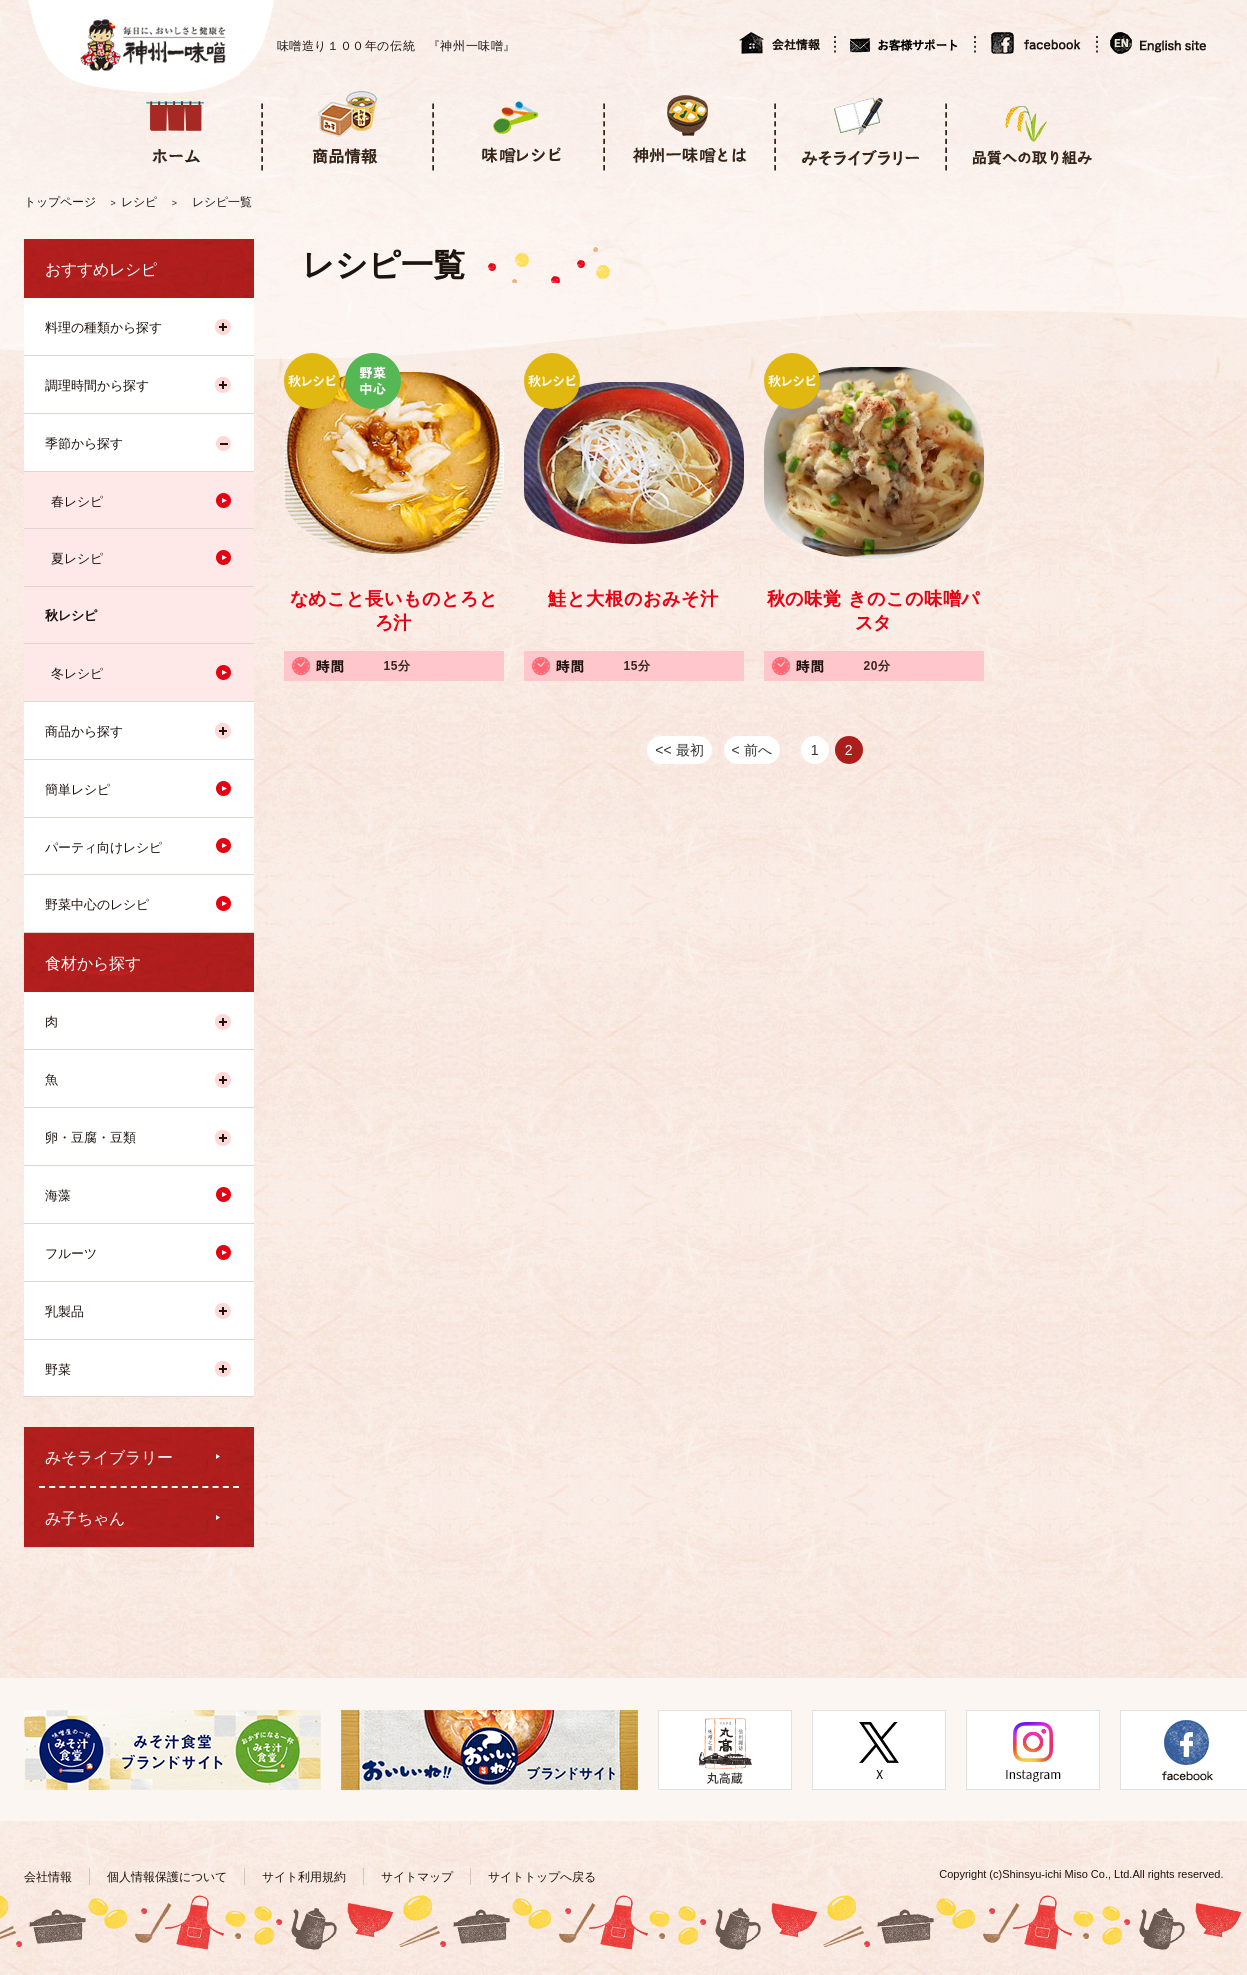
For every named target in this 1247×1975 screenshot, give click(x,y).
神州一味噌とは (688, 128)
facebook (1035, 43)
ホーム (175, 128)
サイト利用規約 (304, 1877)
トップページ (60, 202)
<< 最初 (679, 750)
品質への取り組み (1030, 128)
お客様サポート (904, 43)
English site (1159, 43)
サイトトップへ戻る (542, 1877)
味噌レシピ (517, 128)
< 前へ (752, 750)
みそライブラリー (859, 128)
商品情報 (346, 128)
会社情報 (786, 43)
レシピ (139, 202)
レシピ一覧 (222, 202)
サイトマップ (417, 1877)
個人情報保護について (167, 1877)
